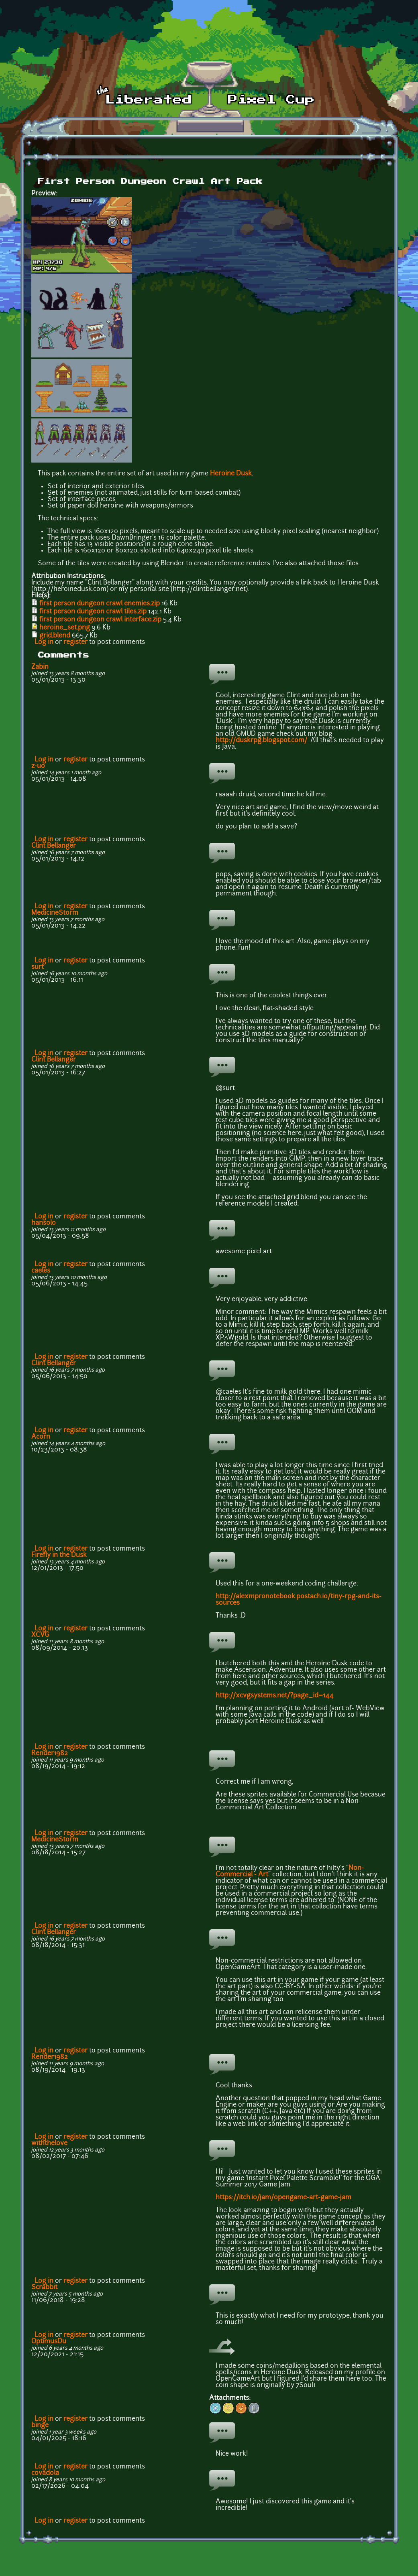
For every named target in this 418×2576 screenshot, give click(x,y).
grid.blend (54, 636)
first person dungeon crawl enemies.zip (99, 604)
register (75, 642)
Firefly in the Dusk (59, 1555)
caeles (40, 1271)
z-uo (38, 766)
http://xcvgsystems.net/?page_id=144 (274, 1696)
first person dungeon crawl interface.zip (100, 620)
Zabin (40, 667)
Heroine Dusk (231, 474)
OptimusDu (48, 2341)
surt (37, 967)
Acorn (40, 1437)
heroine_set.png (64, 628)
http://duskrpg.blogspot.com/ (262, 740)
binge (40, 2425)
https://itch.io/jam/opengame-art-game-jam (283, 2197)
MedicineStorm (54, 913)
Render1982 (49, 1753)
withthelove (49, 2143)
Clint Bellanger (53, 846)
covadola (45, 2473)
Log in (44, 642)
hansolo (43, 1223)
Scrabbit (44, 2287)
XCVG (40, 1635)
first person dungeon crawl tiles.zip (93, 612)
